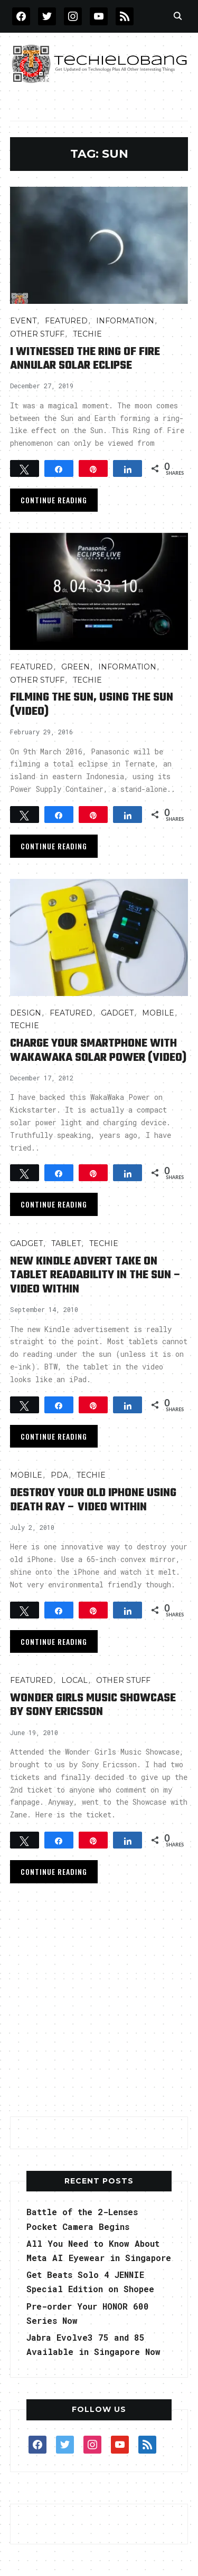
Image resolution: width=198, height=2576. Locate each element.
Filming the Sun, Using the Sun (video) (91, 704)
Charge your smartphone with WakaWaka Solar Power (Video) (98, 1050)
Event (23, 320)
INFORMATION (125, 320)
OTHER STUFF (37, 334)
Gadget (117, 1013)
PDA (59, 1475)
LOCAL (74, 1680)
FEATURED (66, 320)
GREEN (75, 667)
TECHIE (87, 334)
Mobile (158, 1013)
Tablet (66, 1243)
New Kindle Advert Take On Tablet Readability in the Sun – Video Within (95, 1275)
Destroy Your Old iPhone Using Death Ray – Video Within (93, 1500)
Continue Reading (54, 499)
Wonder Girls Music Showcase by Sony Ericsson (93, 1705)
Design (25, 1013)
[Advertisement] (99, 2003)
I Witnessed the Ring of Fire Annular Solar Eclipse (85, 359)
